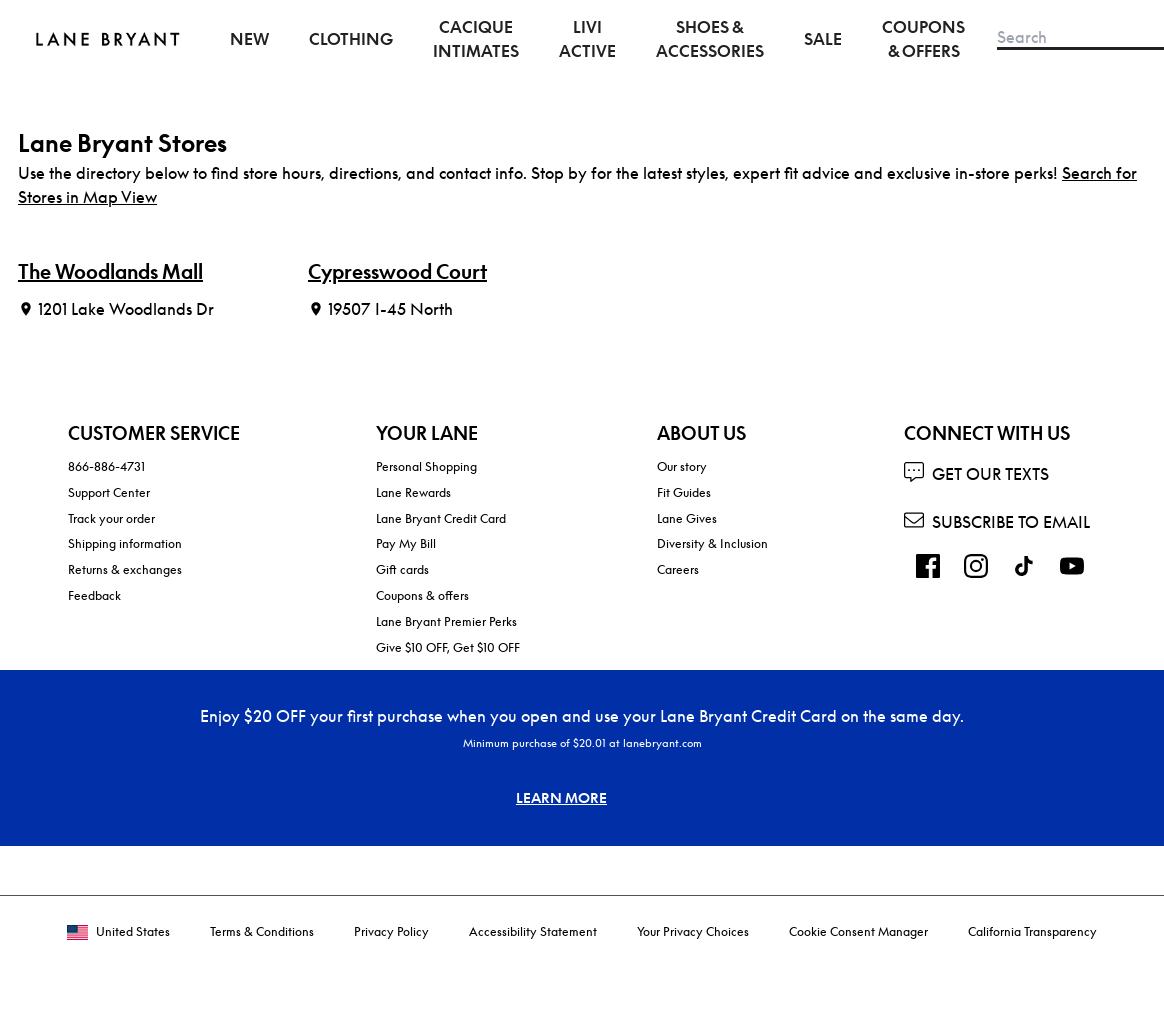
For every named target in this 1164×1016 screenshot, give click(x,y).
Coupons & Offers (923, 39)
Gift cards (402, 569)
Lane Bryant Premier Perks (446, 621)
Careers (678, 569)
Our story (682, 466)
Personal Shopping (426, 466)
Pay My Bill (406, 543)
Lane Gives (687, 518)
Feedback (94, 595)
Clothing (351, 39)
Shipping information (125, 543)
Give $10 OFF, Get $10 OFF (448, 647)
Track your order (111, 518)
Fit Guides (684, 492)
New (249, 39)
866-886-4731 (106, 466)
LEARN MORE (561, 797)
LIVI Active (587, 39)
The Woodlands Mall (110, 271)
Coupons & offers (422, 595)
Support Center (109, 492)
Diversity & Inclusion (712, 543)
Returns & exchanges (125, 569)
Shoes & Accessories (710, 39)
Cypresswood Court (397, 271)
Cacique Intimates (476, 39)
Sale (823, 39)
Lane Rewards (413, 492)
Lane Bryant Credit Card (441, 518)
